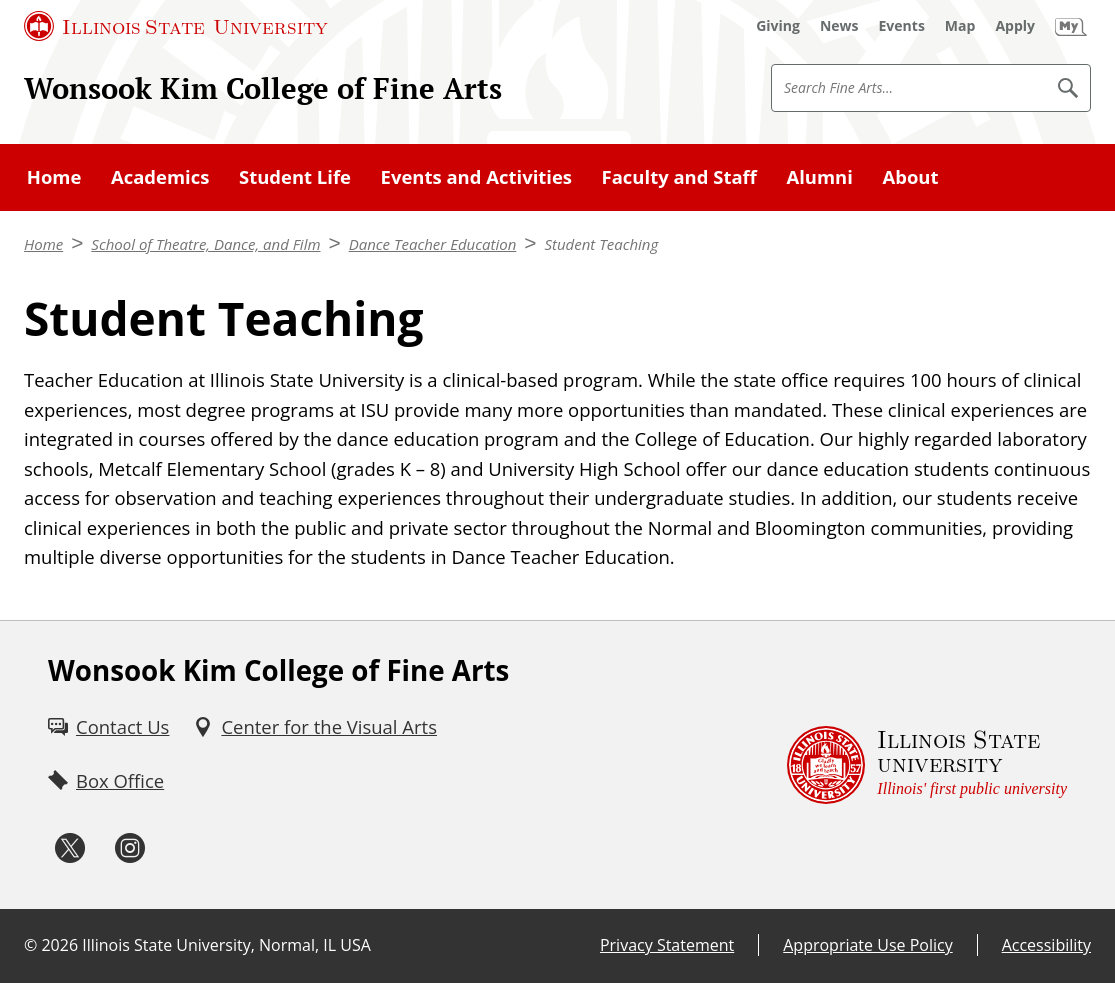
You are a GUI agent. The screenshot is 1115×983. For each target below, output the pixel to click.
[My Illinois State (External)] (1071, 26)
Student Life (295, 176)
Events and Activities (476, 176)
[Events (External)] (902, 26)
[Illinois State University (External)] (176, 26)
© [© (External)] (30, 945)
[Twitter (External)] (70, 848)
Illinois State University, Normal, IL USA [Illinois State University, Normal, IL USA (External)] (226, 945)
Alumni (819, 176)
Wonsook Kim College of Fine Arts (263, 88)
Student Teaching (601, 244)
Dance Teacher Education (433, 244)
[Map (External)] (960, 26)
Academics (160, 176)
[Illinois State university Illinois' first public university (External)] (927, 765)
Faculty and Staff (679, 176)
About (910, 176)
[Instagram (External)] (130, 848)
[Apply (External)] (1015, 26)
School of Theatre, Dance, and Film (205, 244)
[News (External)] (839, 26)
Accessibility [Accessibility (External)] (1046, 945)
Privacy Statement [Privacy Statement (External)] (667, 945)
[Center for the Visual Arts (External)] (315, 727)
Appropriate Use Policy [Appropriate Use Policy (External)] (867, 945)
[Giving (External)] (778, 26)
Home (54, 176)
